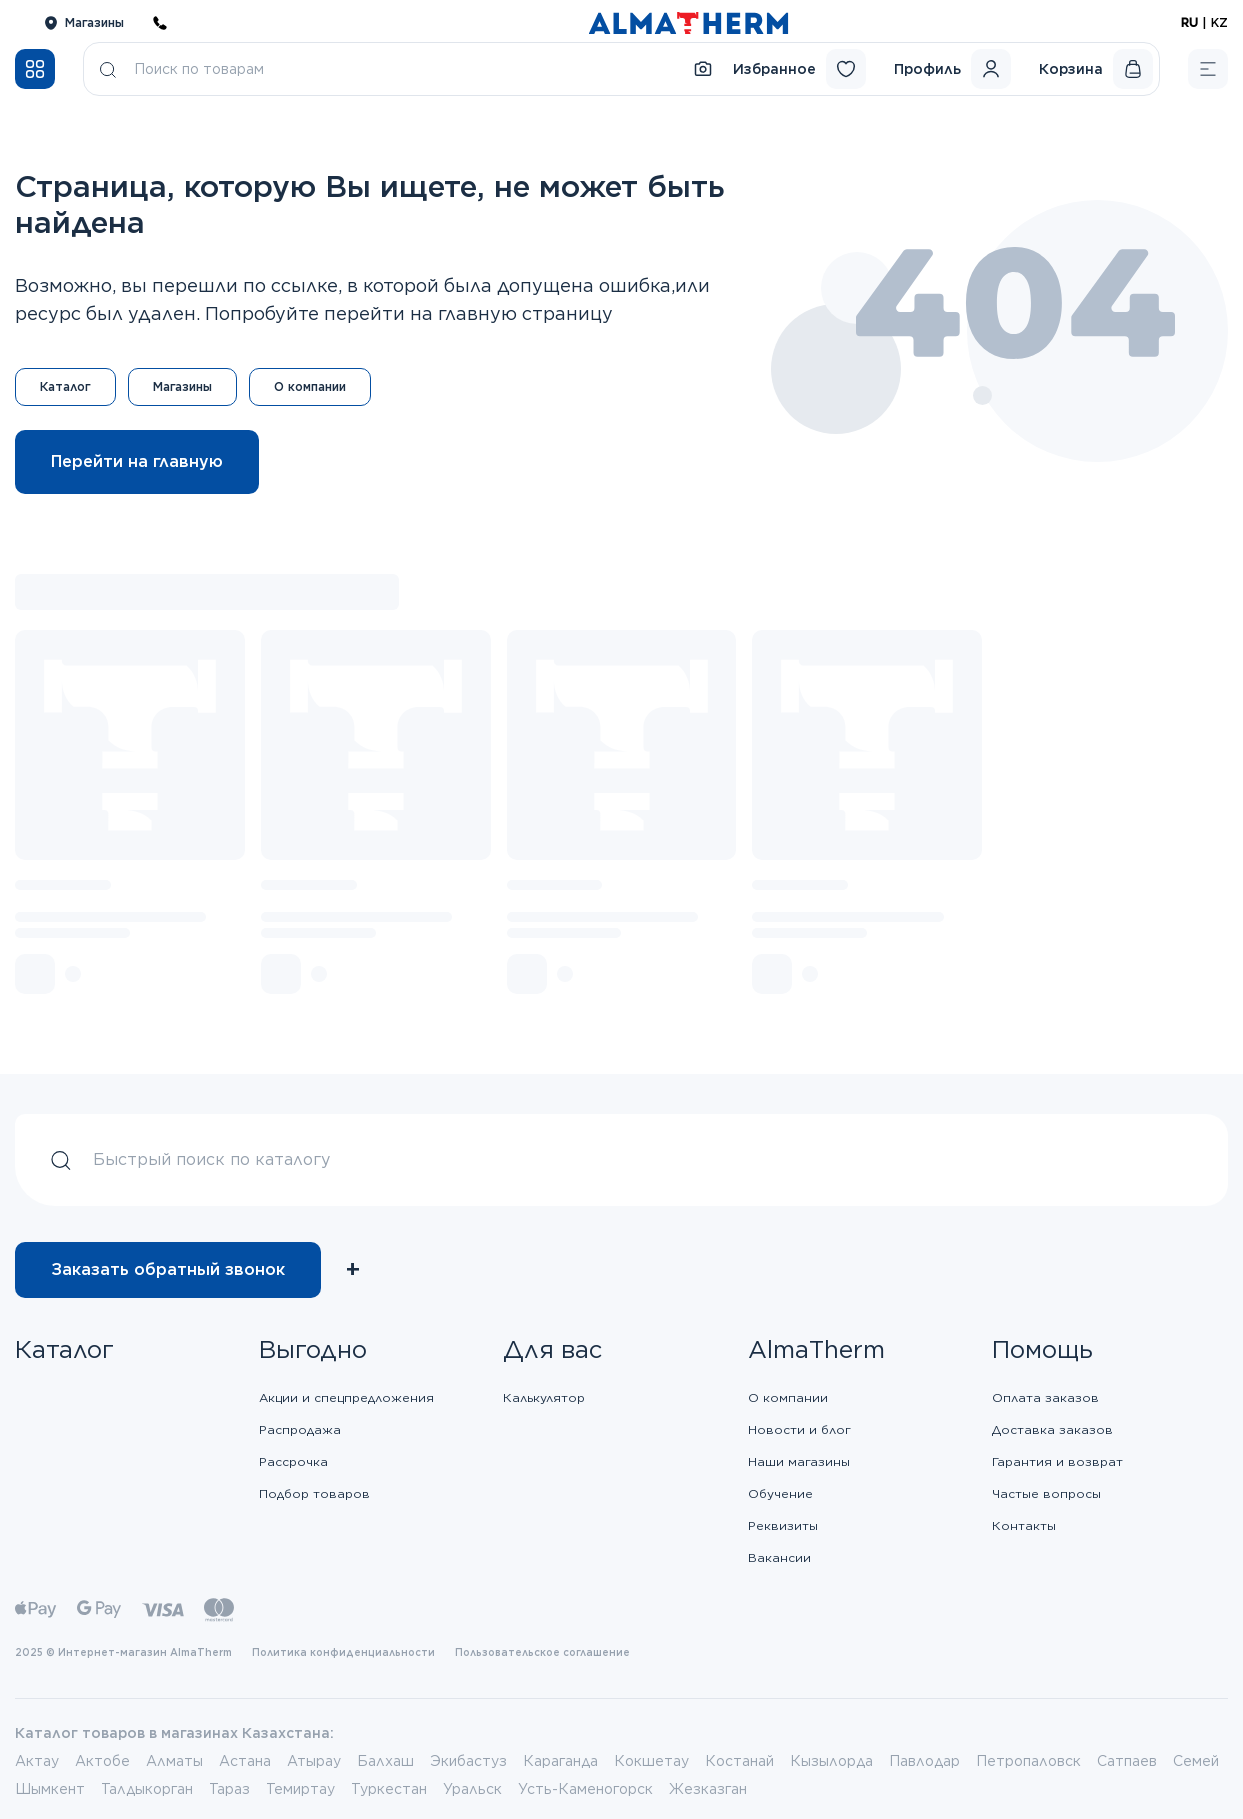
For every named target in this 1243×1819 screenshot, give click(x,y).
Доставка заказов (1052, 1429)
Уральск (472, 1789)
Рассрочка (293, 1461)
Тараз (229, 1789)
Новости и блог (799, 1429)
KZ (1219, 22)
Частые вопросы (1046, 1493)
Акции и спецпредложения (346, 1397)
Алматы (174, 1761)
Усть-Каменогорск (585, 1789)
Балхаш (385, 1761)
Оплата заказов (1045, 1397)
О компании (788, 1397)
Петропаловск (1028, 1761)
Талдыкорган (147, 1789)
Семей (1196, 1761)
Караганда (560, 1761)
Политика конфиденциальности (343, 1652)
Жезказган (708, 1789)
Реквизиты (783, 1525)
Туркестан (389, 1789)
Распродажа (300, 1429)
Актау (37, 1761)
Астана (245, 1761)
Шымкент (50, 1789)
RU (1189, 22)
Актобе (102, 1761)
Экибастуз (468, 1761)
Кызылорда (831, 1761)
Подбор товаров (314, 1493)
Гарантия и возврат (1057, 1461)
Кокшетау (651, 1761)
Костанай (739, 1761)
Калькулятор (544, 1397)
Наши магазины (799, 1461)
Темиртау (300, 1789)
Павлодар (924, 1761)
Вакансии (779, 1557)
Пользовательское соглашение (542, 1652)
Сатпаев (1127, 1761)
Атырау (314, 1761)
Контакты (1024, 1525)
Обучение (780, 1493)
